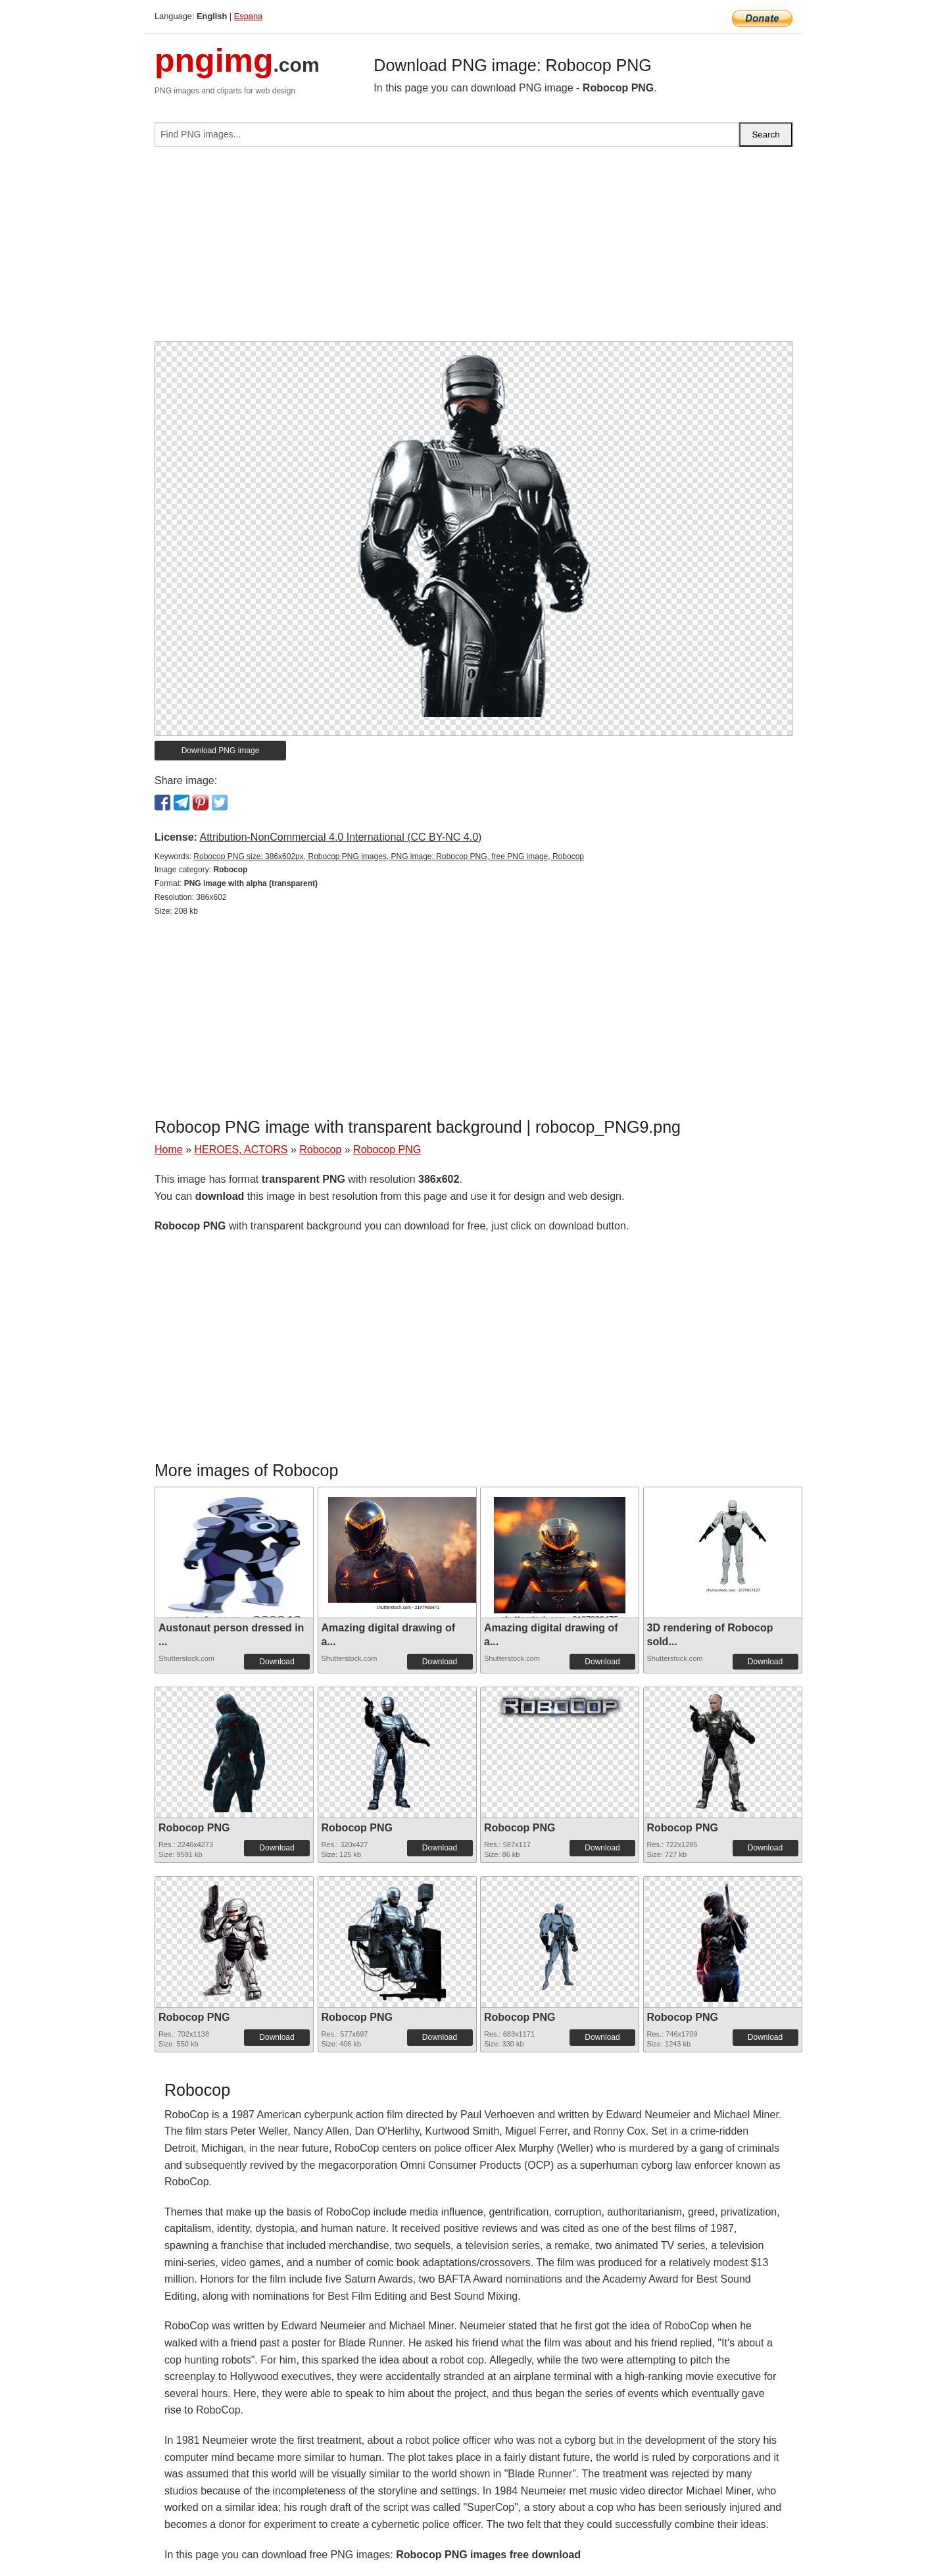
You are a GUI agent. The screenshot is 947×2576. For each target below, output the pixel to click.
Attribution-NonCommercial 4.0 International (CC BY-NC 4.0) (340, 837)
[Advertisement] (473, 249)
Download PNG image (221, 750)
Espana (248, 16)
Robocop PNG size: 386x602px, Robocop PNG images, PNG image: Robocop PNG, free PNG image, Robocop (388, 856)
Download (276, 1661)
